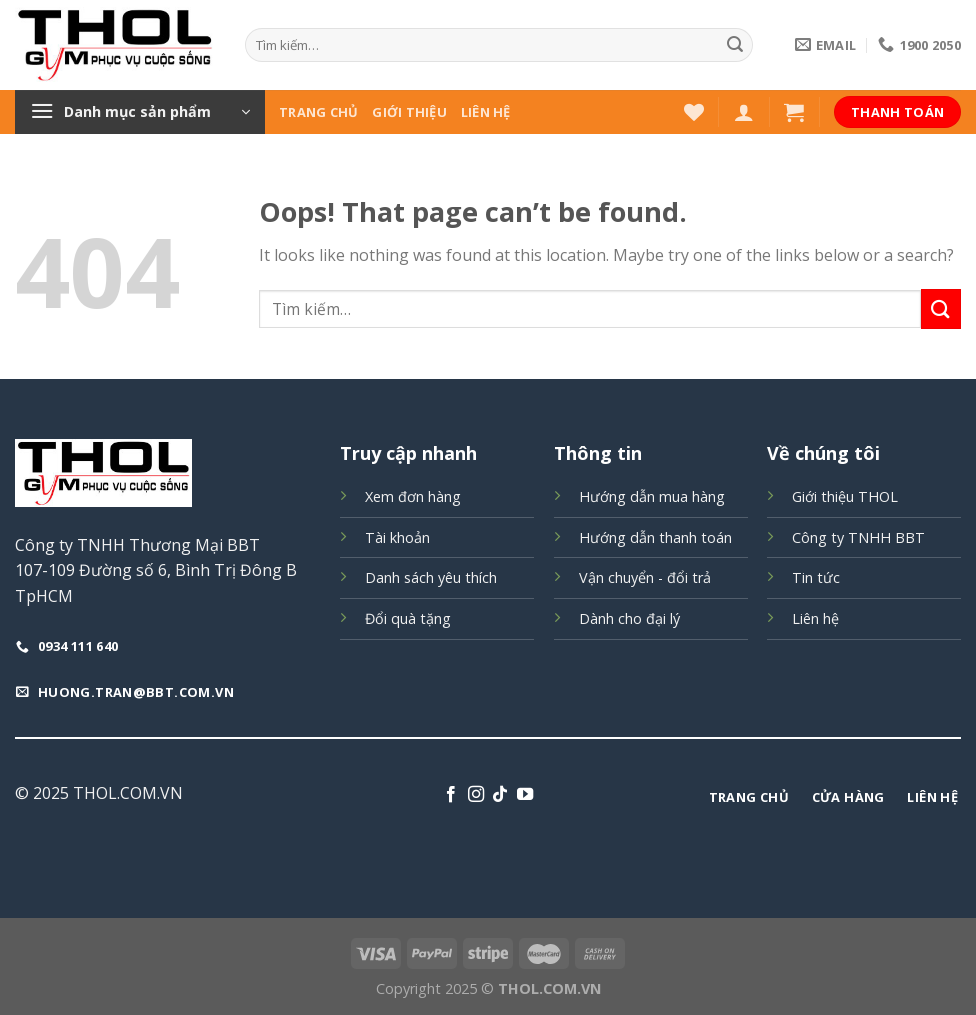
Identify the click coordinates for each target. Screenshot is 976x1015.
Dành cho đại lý (629, 618)
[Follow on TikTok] (500, 795)
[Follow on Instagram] (476, 795)
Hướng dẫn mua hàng (652, 496)
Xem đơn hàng (413, 496)
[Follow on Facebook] (451, 795)
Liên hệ (486, 112)
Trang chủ (318, 112)
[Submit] (735, 45)
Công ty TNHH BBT (858, 537)
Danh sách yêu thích (431, 577)
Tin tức (816, 577)
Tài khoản (397, 537)
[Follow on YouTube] (525, 795)
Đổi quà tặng (408, 618)
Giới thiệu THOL (845, 496)
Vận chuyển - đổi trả (645, 577)
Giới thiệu (409, 112)
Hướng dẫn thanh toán (655, 537)
